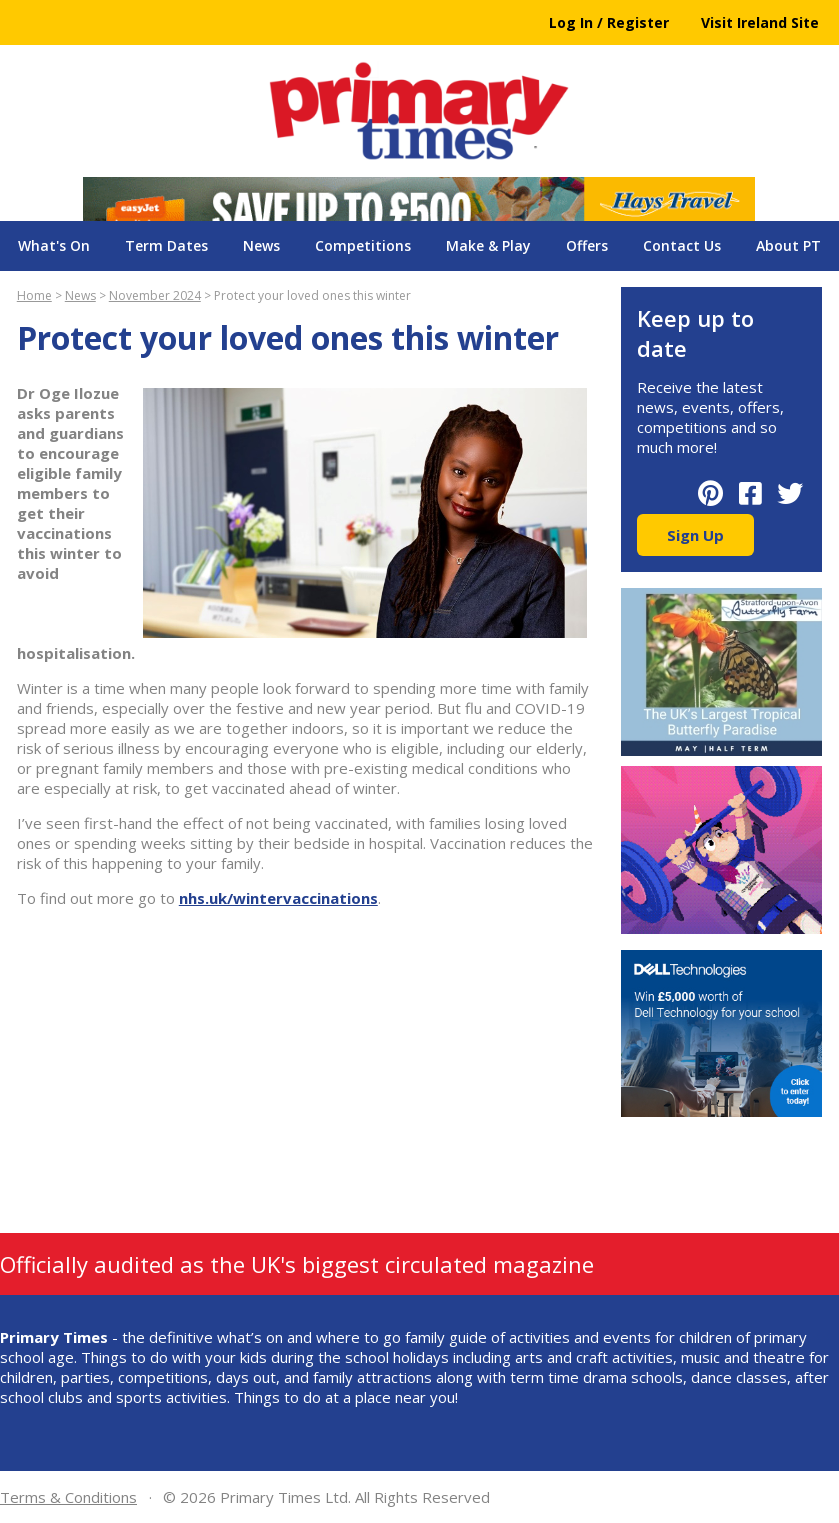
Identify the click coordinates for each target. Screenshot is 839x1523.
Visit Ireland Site (760, 22)
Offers (587, 245)
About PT (788, 245)
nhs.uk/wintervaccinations (278, 898)
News (261, 245)
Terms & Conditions (68, 1497)
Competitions (363, 245)
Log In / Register (609, 22)
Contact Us (682, 245)
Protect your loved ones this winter (312, 295)
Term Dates (166, 245)
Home (34, 295)
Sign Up (695, 535)
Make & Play (488, 245)
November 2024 (155, 295)
